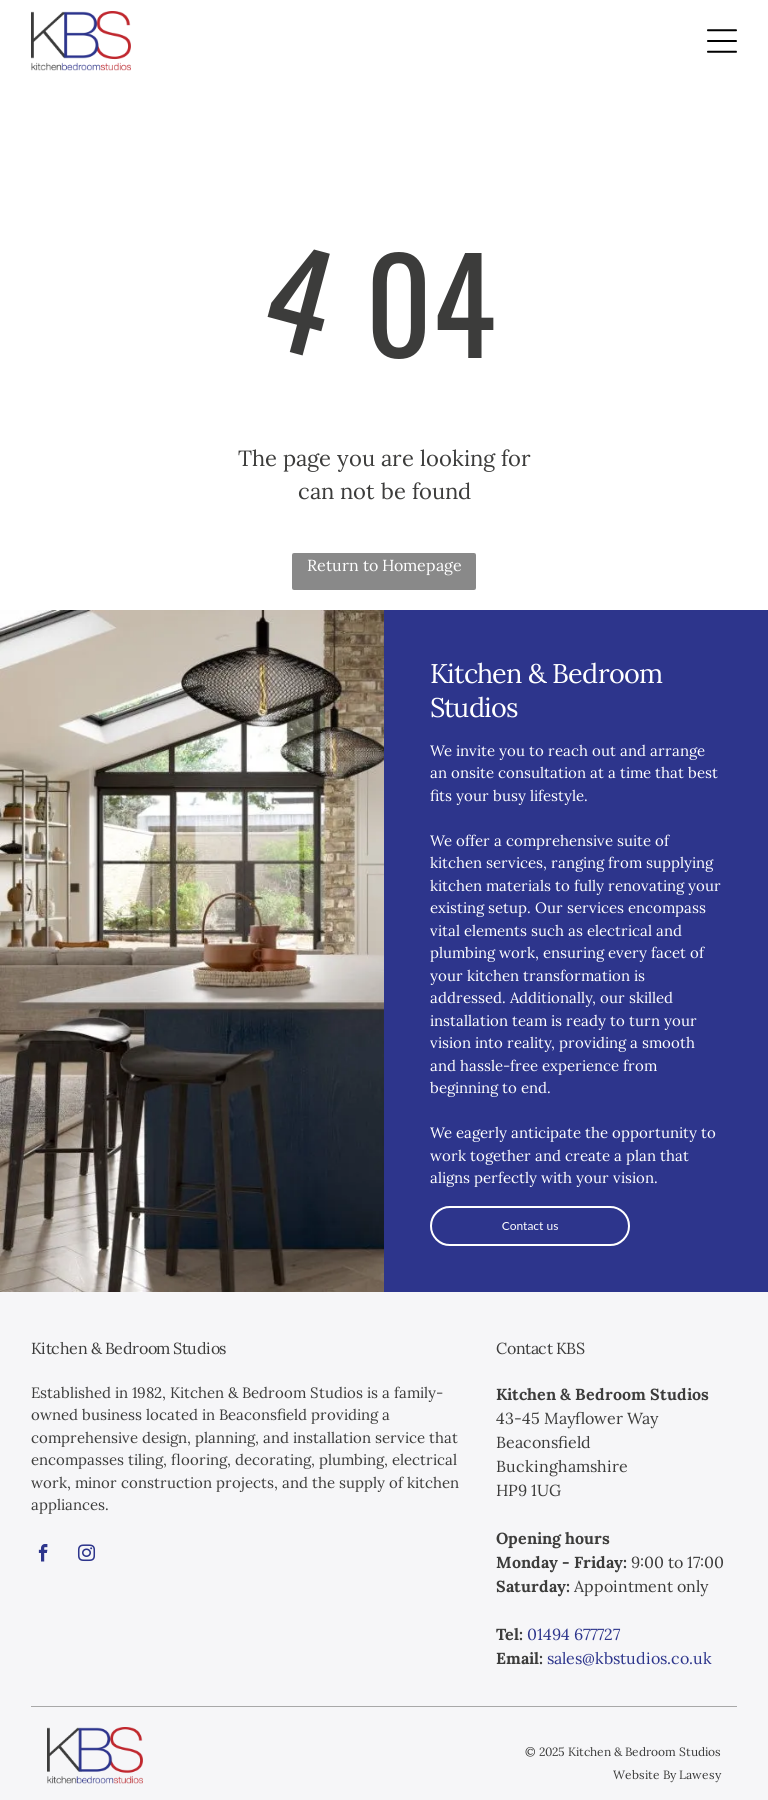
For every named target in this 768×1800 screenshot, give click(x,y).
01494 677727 (573, 1634)
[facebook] (44, 1556)
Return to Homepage (384, 565)
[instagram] (87, 1556)
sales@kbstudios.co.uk (629, 1658)
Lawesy (700, 1774)
